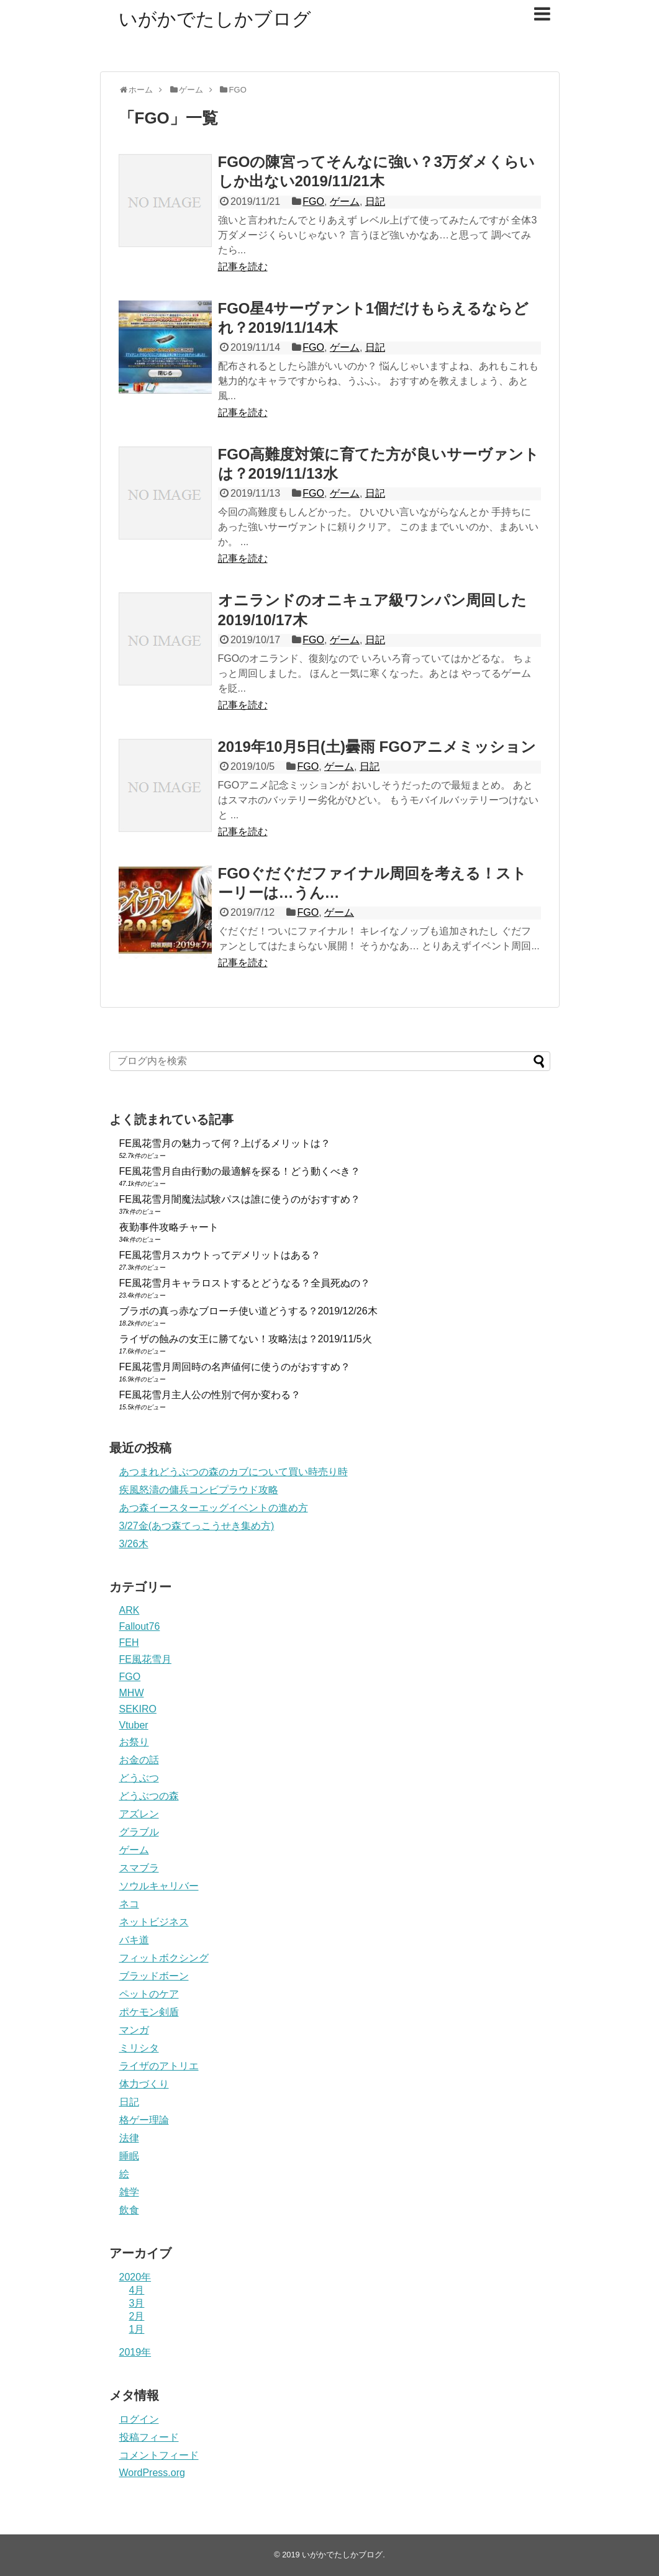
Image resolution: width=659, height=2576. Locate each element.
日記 (375, 201)
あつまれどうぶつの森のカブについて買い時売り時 (233, 1472)
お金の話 (139, 1760)
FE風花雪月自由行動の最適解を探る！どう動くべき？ (239, 1171)
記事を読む (243, 266)
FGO (313, 201)
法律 (129, 2138)
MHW (131, 1693)
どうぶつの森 (149, 1796)
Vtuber (133, 1725)
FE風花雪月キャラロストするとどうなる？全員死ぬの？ (244, 1283)
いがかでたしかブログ (215, 19)
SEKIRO (138, 1709)
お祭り (134, 1742)
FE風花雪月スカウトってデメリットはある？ (219, 1255)
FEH (129, 1642)
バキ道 (134, 1940)
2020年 (135, 2277)
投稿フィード (149, 2437)
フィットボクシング (164, 1958)
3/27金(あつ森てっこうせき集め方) (197, 1526)
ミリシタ (139, 2048)
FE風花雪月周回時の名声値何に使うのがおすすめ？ (234, 1367)
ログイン (139, 2419)
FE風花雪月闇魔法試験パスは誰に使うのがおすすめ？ (239, 1199)
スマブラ (139, 1868)
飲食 (129, 2210)
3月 (137, 2303)
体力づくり (144, 2084)
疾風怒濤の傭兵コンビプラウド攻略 (198, 1490)
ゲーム (345, 201)
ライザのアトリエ (159, 2066)
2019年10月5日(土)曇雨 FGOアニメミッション (377, 746)
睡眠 (129, 2156)
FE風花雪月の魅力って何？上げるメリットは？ (224, 1143)
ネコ (129, 1904)
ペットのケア (149, 1994)
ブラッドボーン (154, 1976)
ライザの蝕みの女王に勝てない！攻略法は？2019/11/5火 (245, 1339)
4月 (137, 2290)
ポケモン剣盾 (149, 2012)
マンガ (134, 2030)
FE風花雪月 (145, 1659)
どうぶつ (139, 1778)
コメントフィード (159, 2455)
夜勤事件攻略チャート (169, 1227)
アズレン (139, 1814)
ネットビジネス (154, 1922)
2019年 (135, 2352)
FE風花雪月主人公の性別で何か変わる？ (210, 1395)
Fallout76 (139, 1626)
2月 (137, 2316)
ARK (129, 1610)
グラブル (139, 1832)
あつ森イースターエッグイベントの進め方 (213, 1508)
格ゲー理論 (144, 2120)
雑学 (129, 2192)
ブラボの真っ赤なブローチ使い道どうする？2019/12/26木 (248, 1311)
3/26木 (133, 1544)
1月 (137, 2329)
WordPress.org (152, 2472)
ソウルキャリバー (159, 1886)
